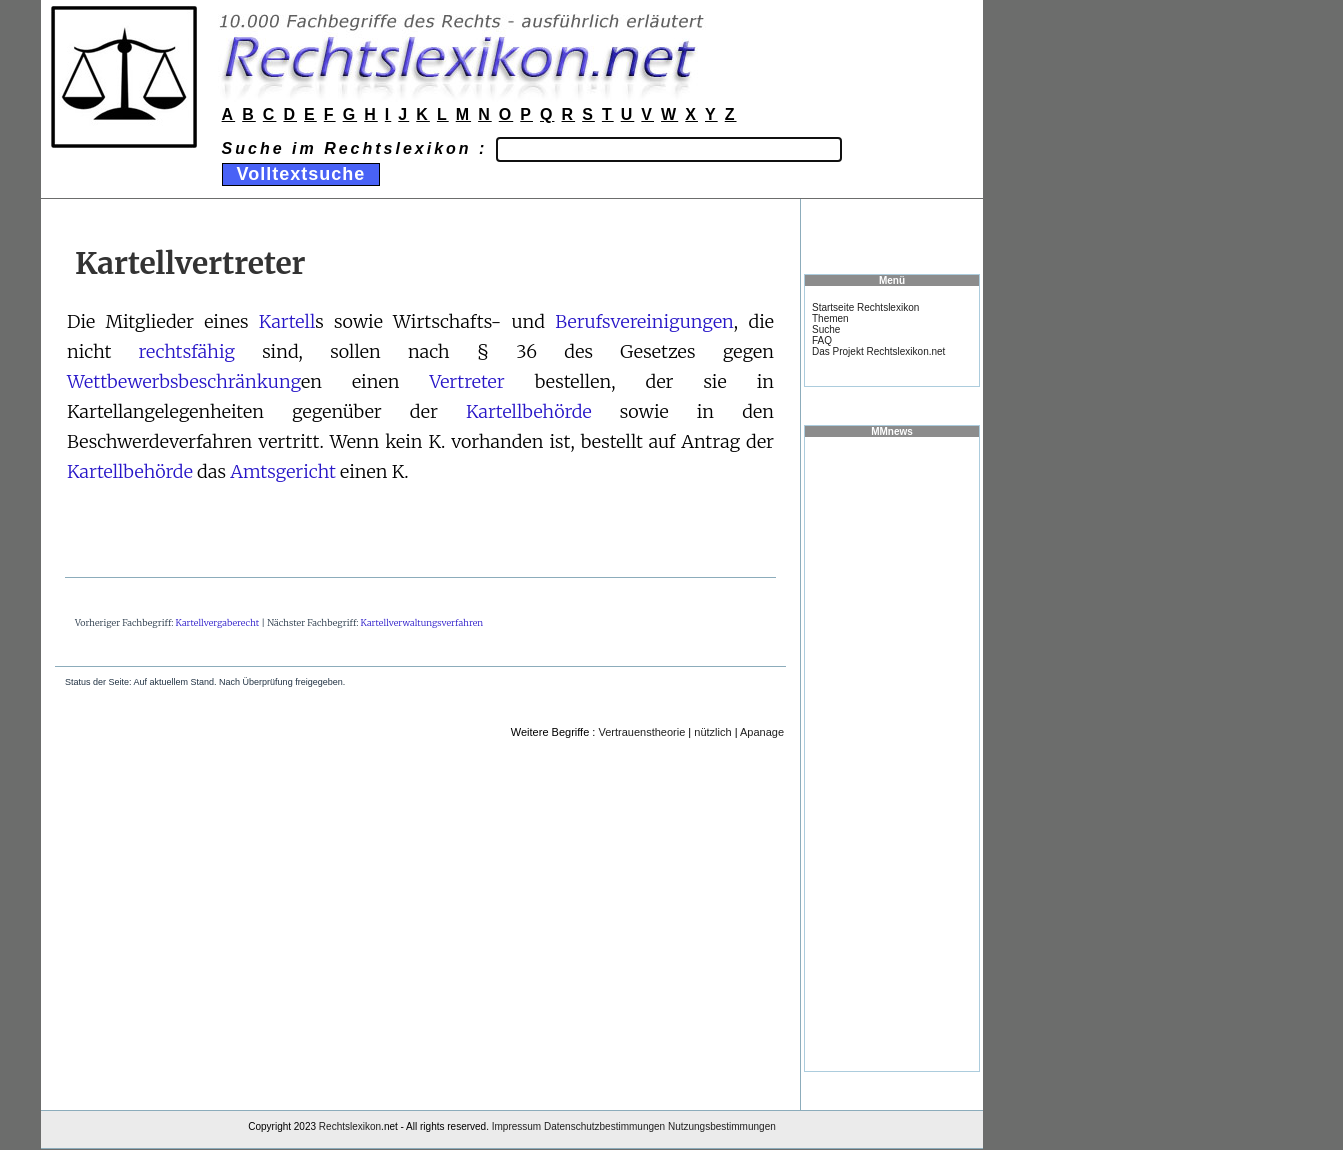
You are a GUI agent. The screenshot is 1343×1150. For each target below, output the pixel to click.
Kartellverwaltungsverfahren (422, 622)
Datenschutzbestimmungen (604, 1126)
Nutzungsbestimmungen (722, 1126)
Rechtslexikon (350, 1126)
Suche (826, 329)
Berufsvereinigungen (644, 321)
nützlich (712, 732)
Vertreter (466, 381)
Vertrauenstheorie (641, 732)
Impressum (516, 1126)
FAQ (822, 340)
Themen (830, 318)
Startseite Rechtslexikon (865, 307)
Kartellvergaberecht (218, 622)
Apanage (762, 732)
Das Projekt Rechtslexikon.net (878, 351)
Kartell (287, 321)
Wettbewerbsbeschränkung (184, 381)
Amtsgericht (283, 471)
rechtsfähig (187, 351)
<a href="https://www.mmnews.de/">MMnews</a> (892, 753)
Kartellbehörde (529, 411)
